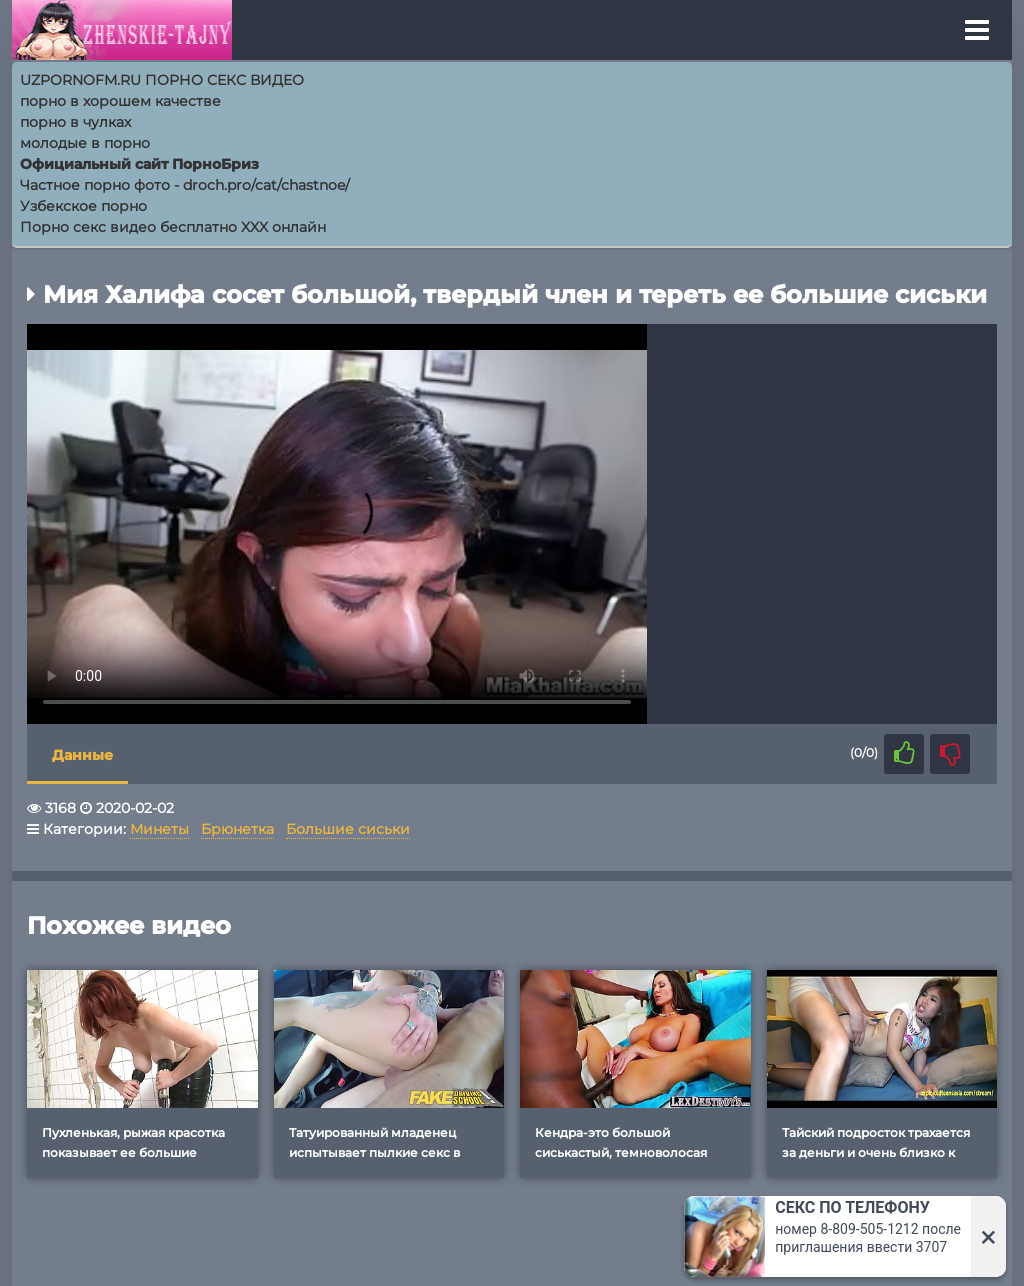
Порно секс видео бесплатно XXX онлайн (173, 227)
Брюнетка (237, 829)
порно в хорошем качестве (120, 101)
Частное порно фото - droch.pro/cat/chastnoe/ (185, 185)
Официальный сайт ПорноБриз (139, 164)
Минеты (159, 829)
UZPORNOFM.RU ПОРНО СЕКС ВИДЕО (162, 80)
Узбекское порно (83, 206)
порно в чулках (75, 122)
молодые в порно (85, 143)
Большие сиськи (348, 829)
